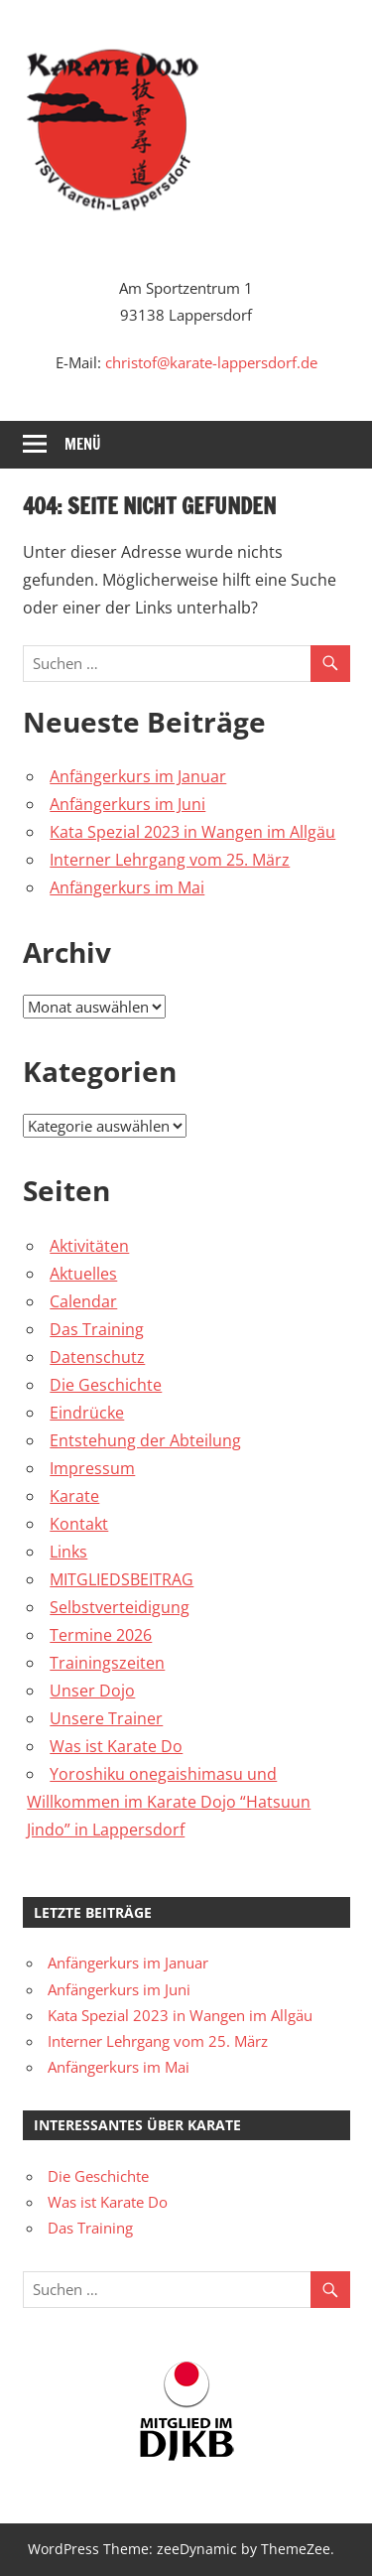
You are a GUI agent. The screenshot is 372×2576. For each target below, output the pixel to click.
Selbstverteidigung (119, 1607)
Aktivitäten (89, 1246)
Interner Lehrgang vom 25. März (170, 860)
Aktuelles (83, 1274)
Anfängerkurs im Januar (138, 776)
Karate (74, 1496)
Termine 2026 (101, 1635)
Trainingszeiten (107, 1663)
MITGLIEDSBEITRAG (121, 1579)
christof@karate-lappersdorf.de (211, 362)
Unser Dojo (92, 1690)
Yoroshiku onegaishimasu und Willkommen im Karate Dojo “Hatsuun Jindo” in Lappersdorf (168, 1801)
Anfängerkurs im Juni (127, 804)
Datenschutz (97, 1357)
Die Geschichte (106, 1385)
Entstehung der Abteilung (145, 1440)
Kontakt (79, 1524)
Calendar (83, 1301)
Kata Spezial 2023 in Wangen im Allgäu (192, 832)
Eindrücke (87, 1413)
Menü (82, 444)
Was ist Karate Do (116, 1746)
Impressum (92, 1468)
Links (68, 1551)
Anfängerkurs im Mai (127, 887)
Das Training (97, 1329)
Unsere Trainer (106, 1718)
